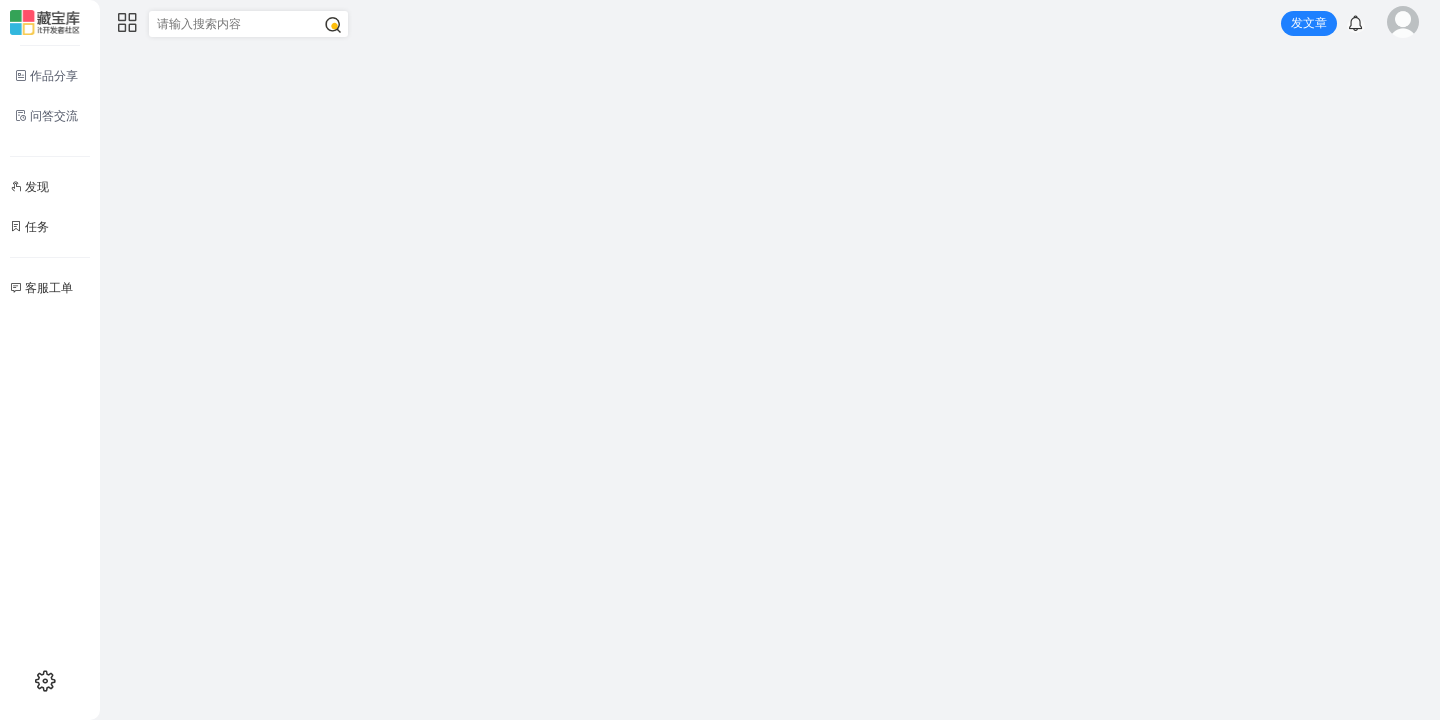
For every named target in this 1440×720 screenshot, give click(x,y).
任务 (29, 227)
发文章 (1309, 23)
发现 (29, 187)
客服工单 (41, 288)
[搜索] (333, 25)
